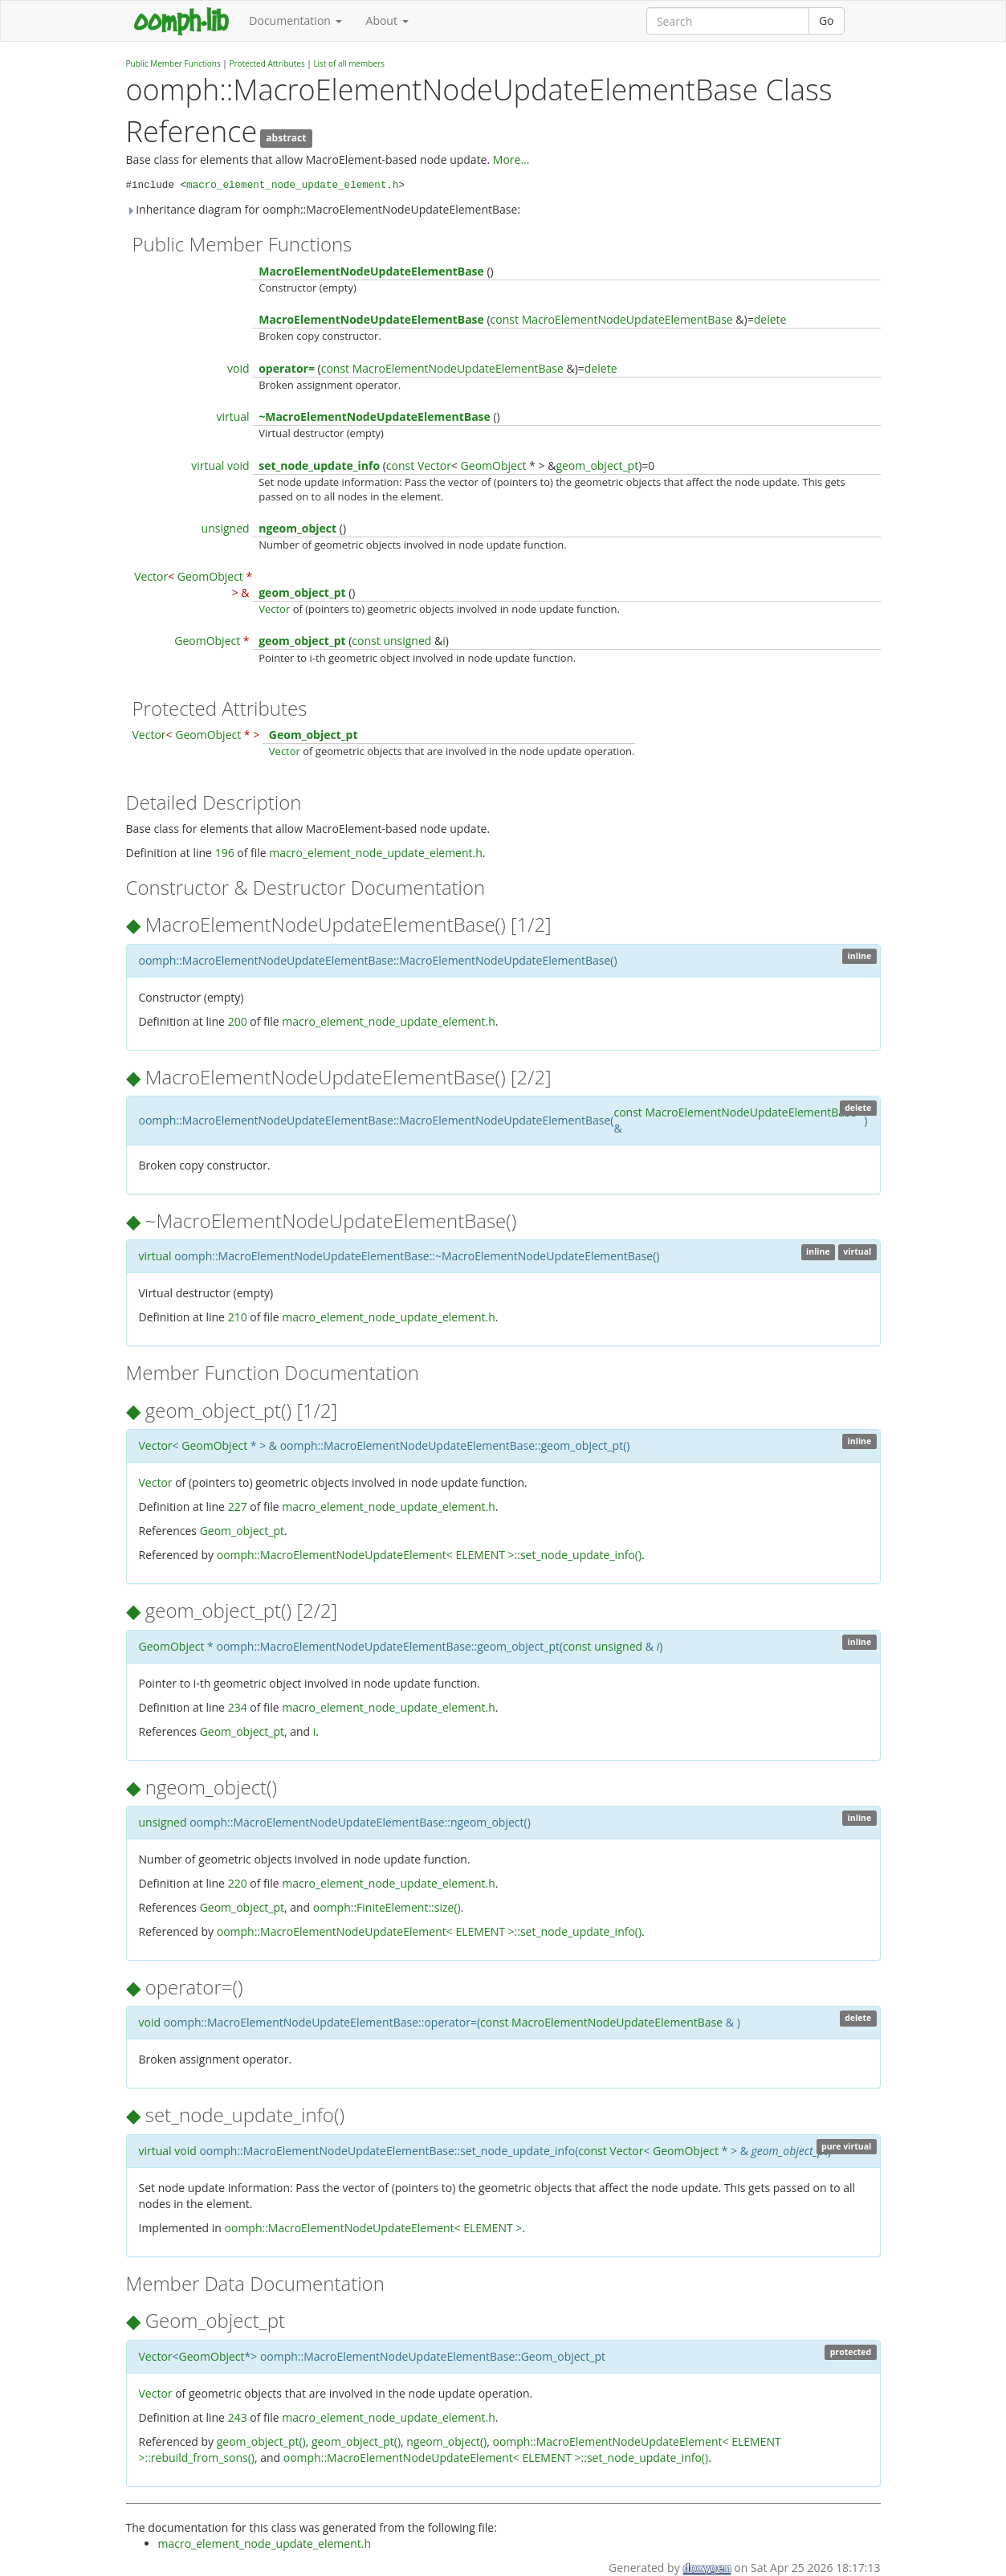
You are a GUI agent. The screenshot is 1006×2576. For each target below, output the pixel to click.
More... (511, 159)
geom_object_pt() (261, 2441)
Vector (434, 465)
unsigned (226, 528)
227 (237, 1506)
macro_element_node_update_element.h (292, 185)
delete (770, 319)
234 (237, 1707)
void (238, 368)
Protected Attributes (266, 63)
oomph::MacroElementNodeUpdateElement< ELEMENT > (374, 2227)
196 (224, 852)
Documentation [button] (295, 20)
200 (237, 1021)
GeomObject (494, 465)
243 (237, 2417)
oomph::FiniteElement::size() (387, 1907)
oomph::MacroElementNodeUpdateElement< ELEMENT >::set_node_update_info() (429, 1554)
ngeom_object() (446, 2441)
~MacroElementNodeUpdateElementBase (375, 416)
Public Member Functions (173, 63)
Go (826, 20)
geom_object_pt (597, 465)
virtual (232, 416)
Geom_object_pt (313, 734)
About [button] (387, 20)
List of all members (349, 63)
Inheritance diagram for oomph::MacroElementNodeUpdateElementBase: (323, 209)
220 (237, 1883)
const (505, 319)
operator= (287, 368)
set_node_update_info (319, 465)
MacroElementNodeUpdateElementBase (371, 271)
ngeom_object (297, 528)
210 (237, 1317)
